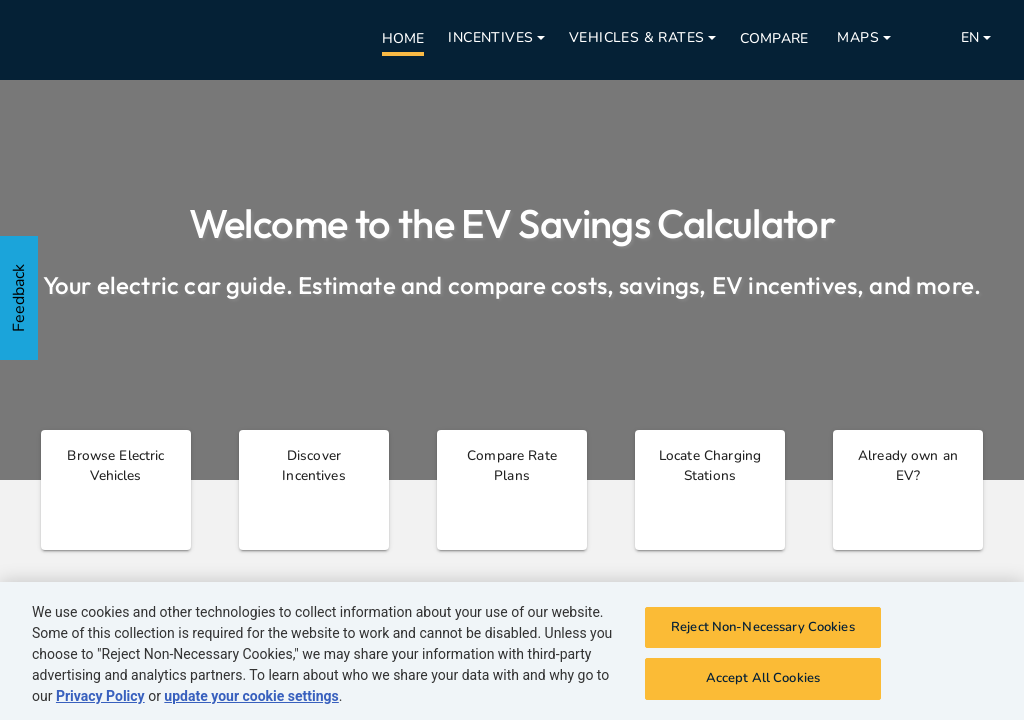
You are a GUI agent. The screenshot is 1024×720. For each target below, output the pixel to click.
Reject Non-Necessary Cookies (763, 627)
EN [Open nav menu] (970, 37)
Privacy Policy (100, 696)
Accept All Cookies (763, 678)
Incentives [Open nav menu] (490, 37)
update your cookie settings (251, 696)
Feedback (19, 298)
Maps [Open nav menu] (858, 37)
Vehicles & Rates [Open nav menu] (636, 37)
